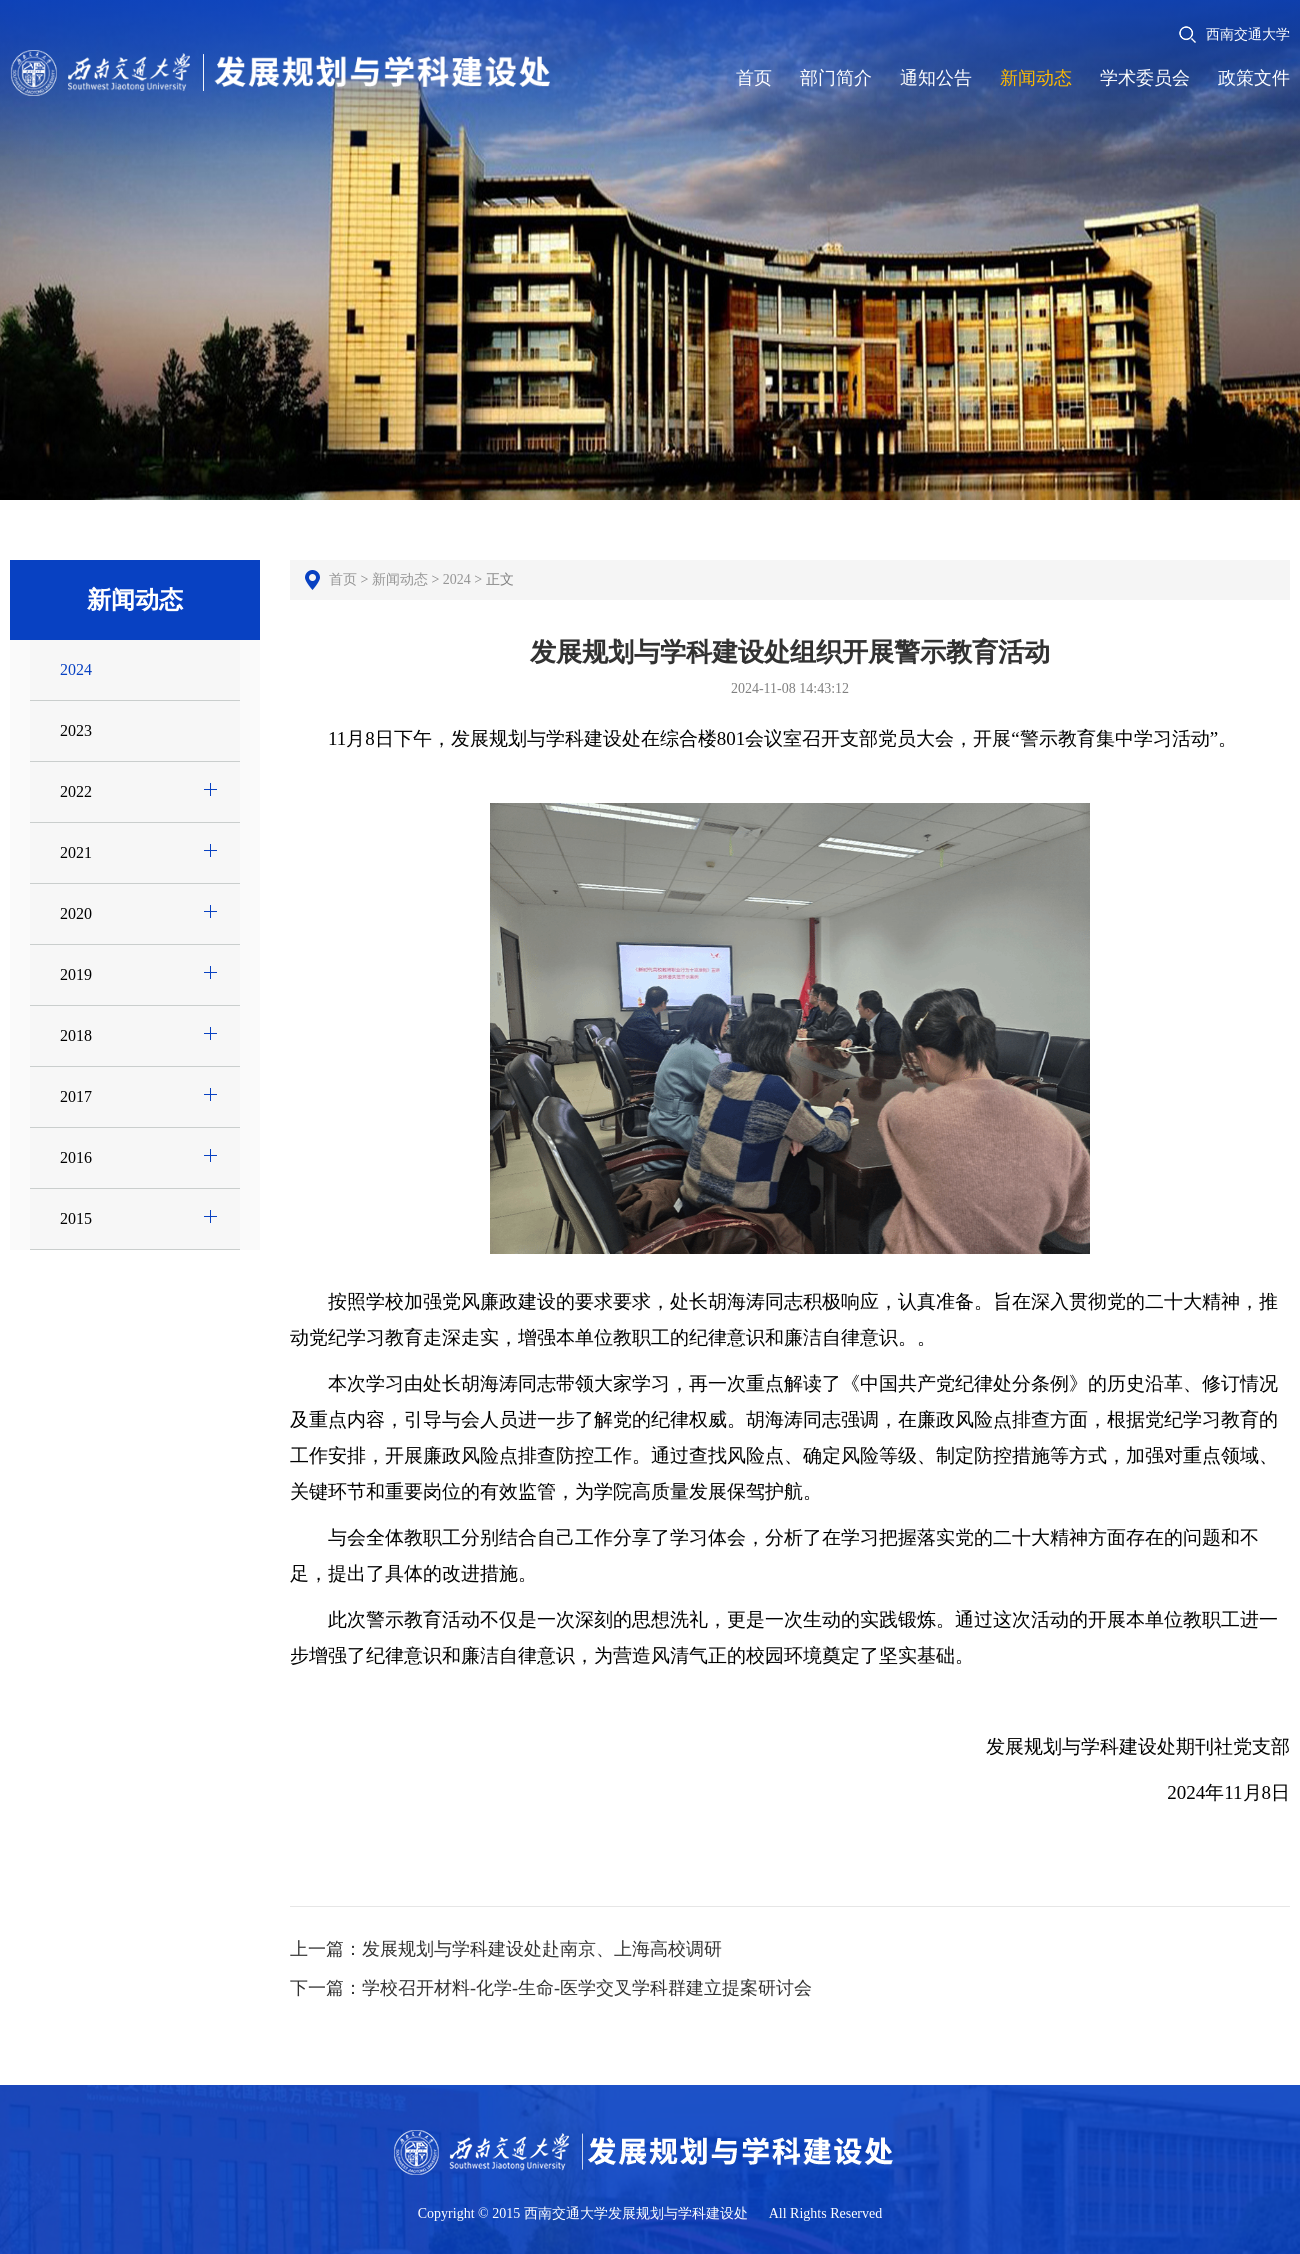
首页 (754, 78)
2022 (73, 791)
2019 (73, 974)
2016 (73, 1157)
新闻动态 (1036, 78)
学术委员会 (1145, 78)
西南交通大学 (1248, 34)
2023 (73, 730)
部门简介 (836, 78)
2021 (73, 852)
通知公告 (936, 78)
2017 (73, 1096)
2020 (73, 913)
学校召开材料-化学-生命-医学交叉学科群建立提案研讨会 (587, 1988)
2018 (73, 1035)
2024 (73, 669)
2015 (73, 1218)
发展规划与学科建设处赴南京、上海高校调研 (542, 1949)
